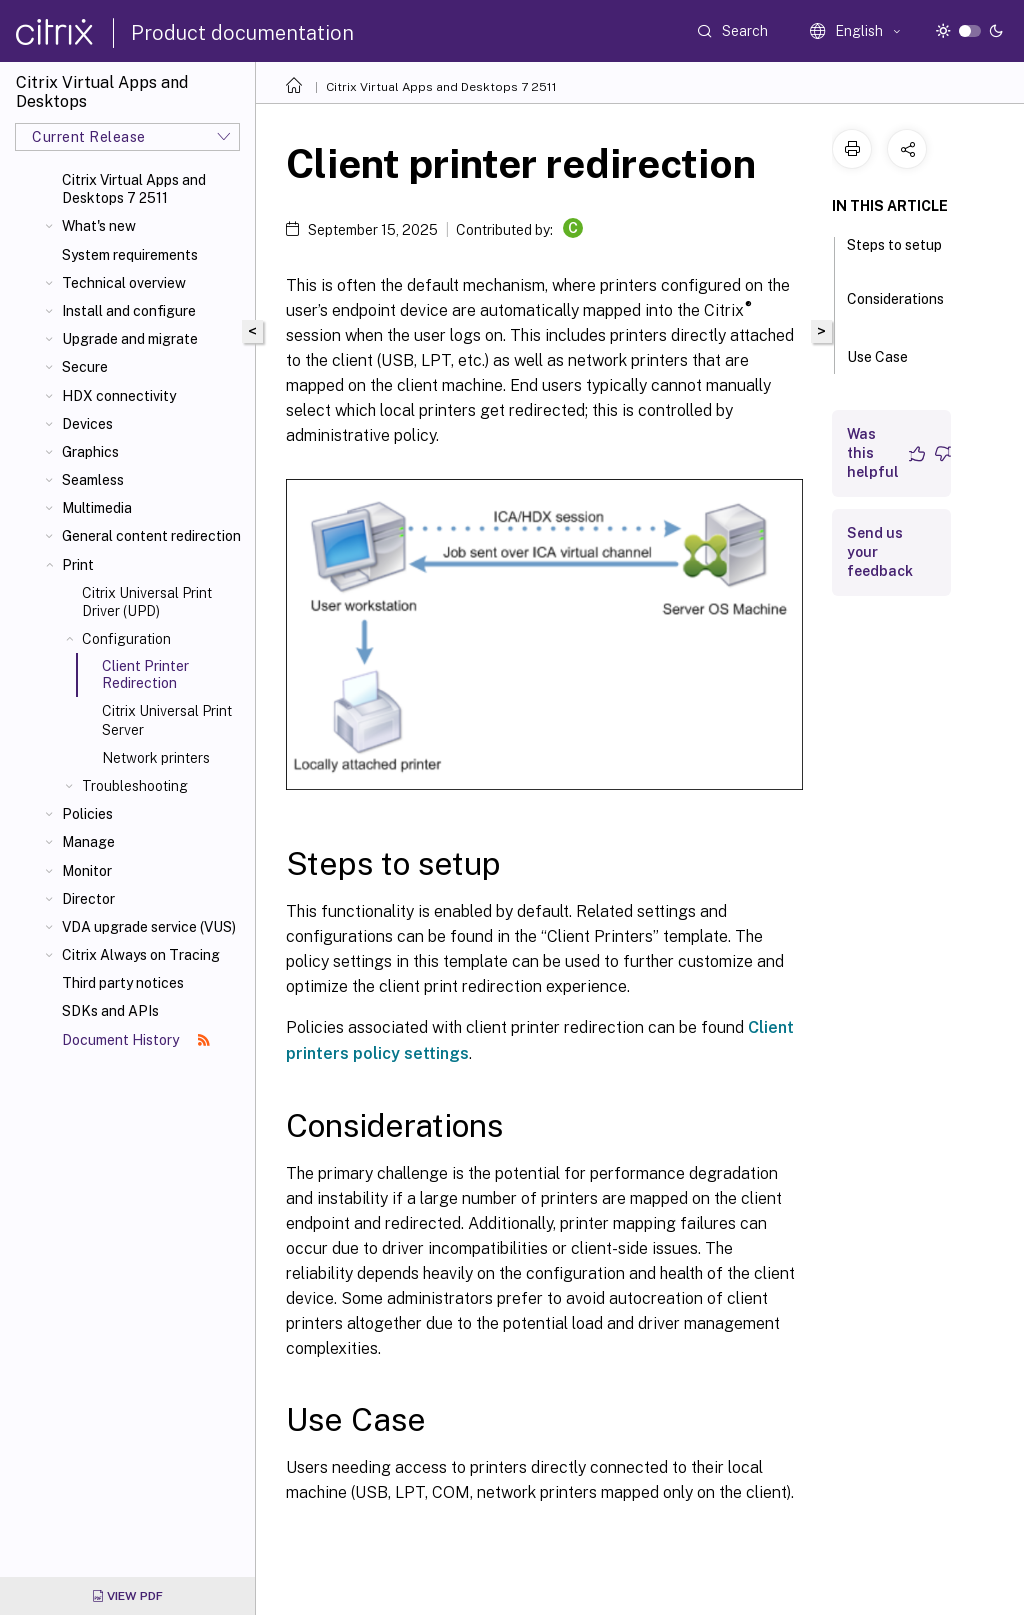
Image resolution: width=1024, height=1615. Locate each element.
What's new (99, 226)
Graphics (90, 452)
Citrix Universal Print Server (167, 720)
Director (88, 899)
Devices (87, 424)
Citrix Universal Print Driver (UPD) (147, 602)
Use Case (888, 355)
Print (78, 565)
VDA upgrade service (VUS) (149, 927)
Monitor (87, 871)
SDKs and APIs (110, 1011)
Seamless (93, 480)
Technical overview (124, 283)
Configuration (126, 639)
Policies (87, 814)
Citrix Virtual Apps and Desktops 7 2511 (134, 189)
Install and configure (129, 311)
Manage (88, 842)
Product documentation (242, 33)
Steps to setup (894, 254)
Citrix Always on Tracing (141, 955)
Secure (85, 367)
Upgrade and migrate (130, 339)
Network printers (156, 758)
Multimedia (97, 508)
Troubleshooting (135, 786)
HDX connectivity (119, 396)
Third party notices (123, 983)
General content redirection (151, 536)
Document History (136, 1040)
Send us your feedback (880, 552)
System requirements (130, 255)
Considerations (895, 308)
